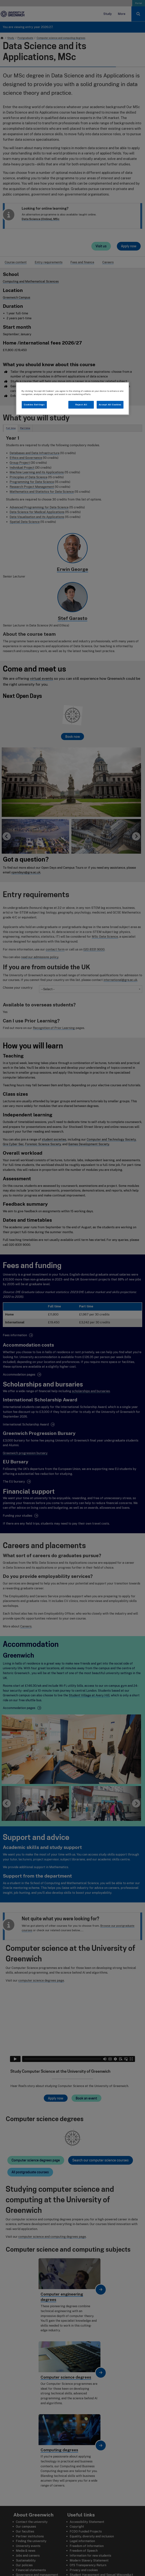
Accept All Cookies (110, 404)
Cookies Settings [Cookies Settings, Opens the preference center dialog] (34, 404)
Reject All (81, 404)
